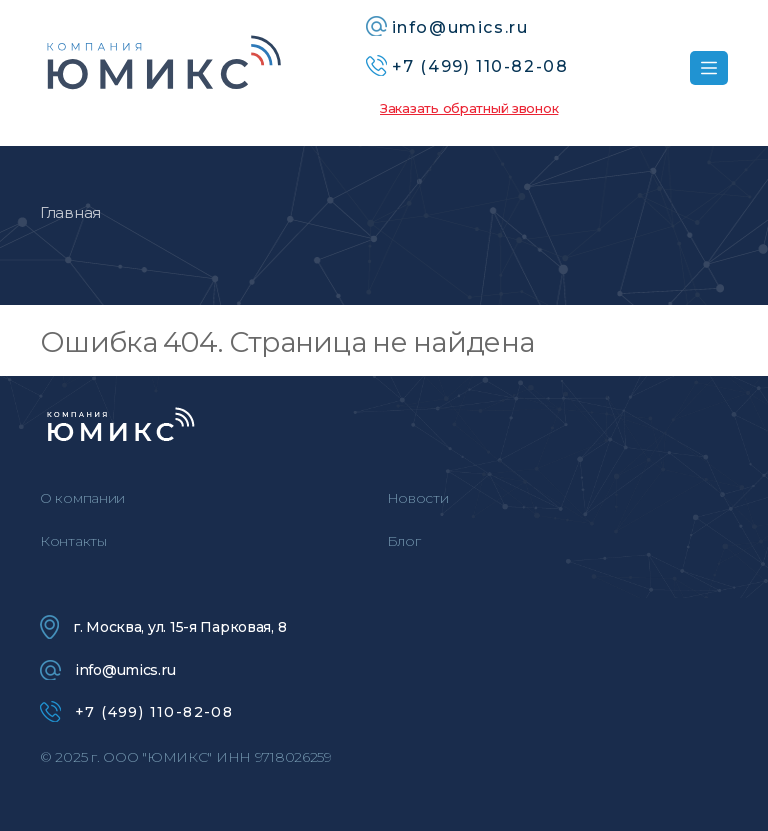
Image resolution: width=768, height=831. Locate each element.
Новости (418, 498)
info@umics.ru (107, 670)
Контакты (73, 541)
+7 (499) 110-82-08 (136, 711)
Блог (404, 541)
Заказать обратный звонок (469, 108)
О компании (82, 498)
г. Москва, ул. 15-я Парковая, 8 (163, 627)
